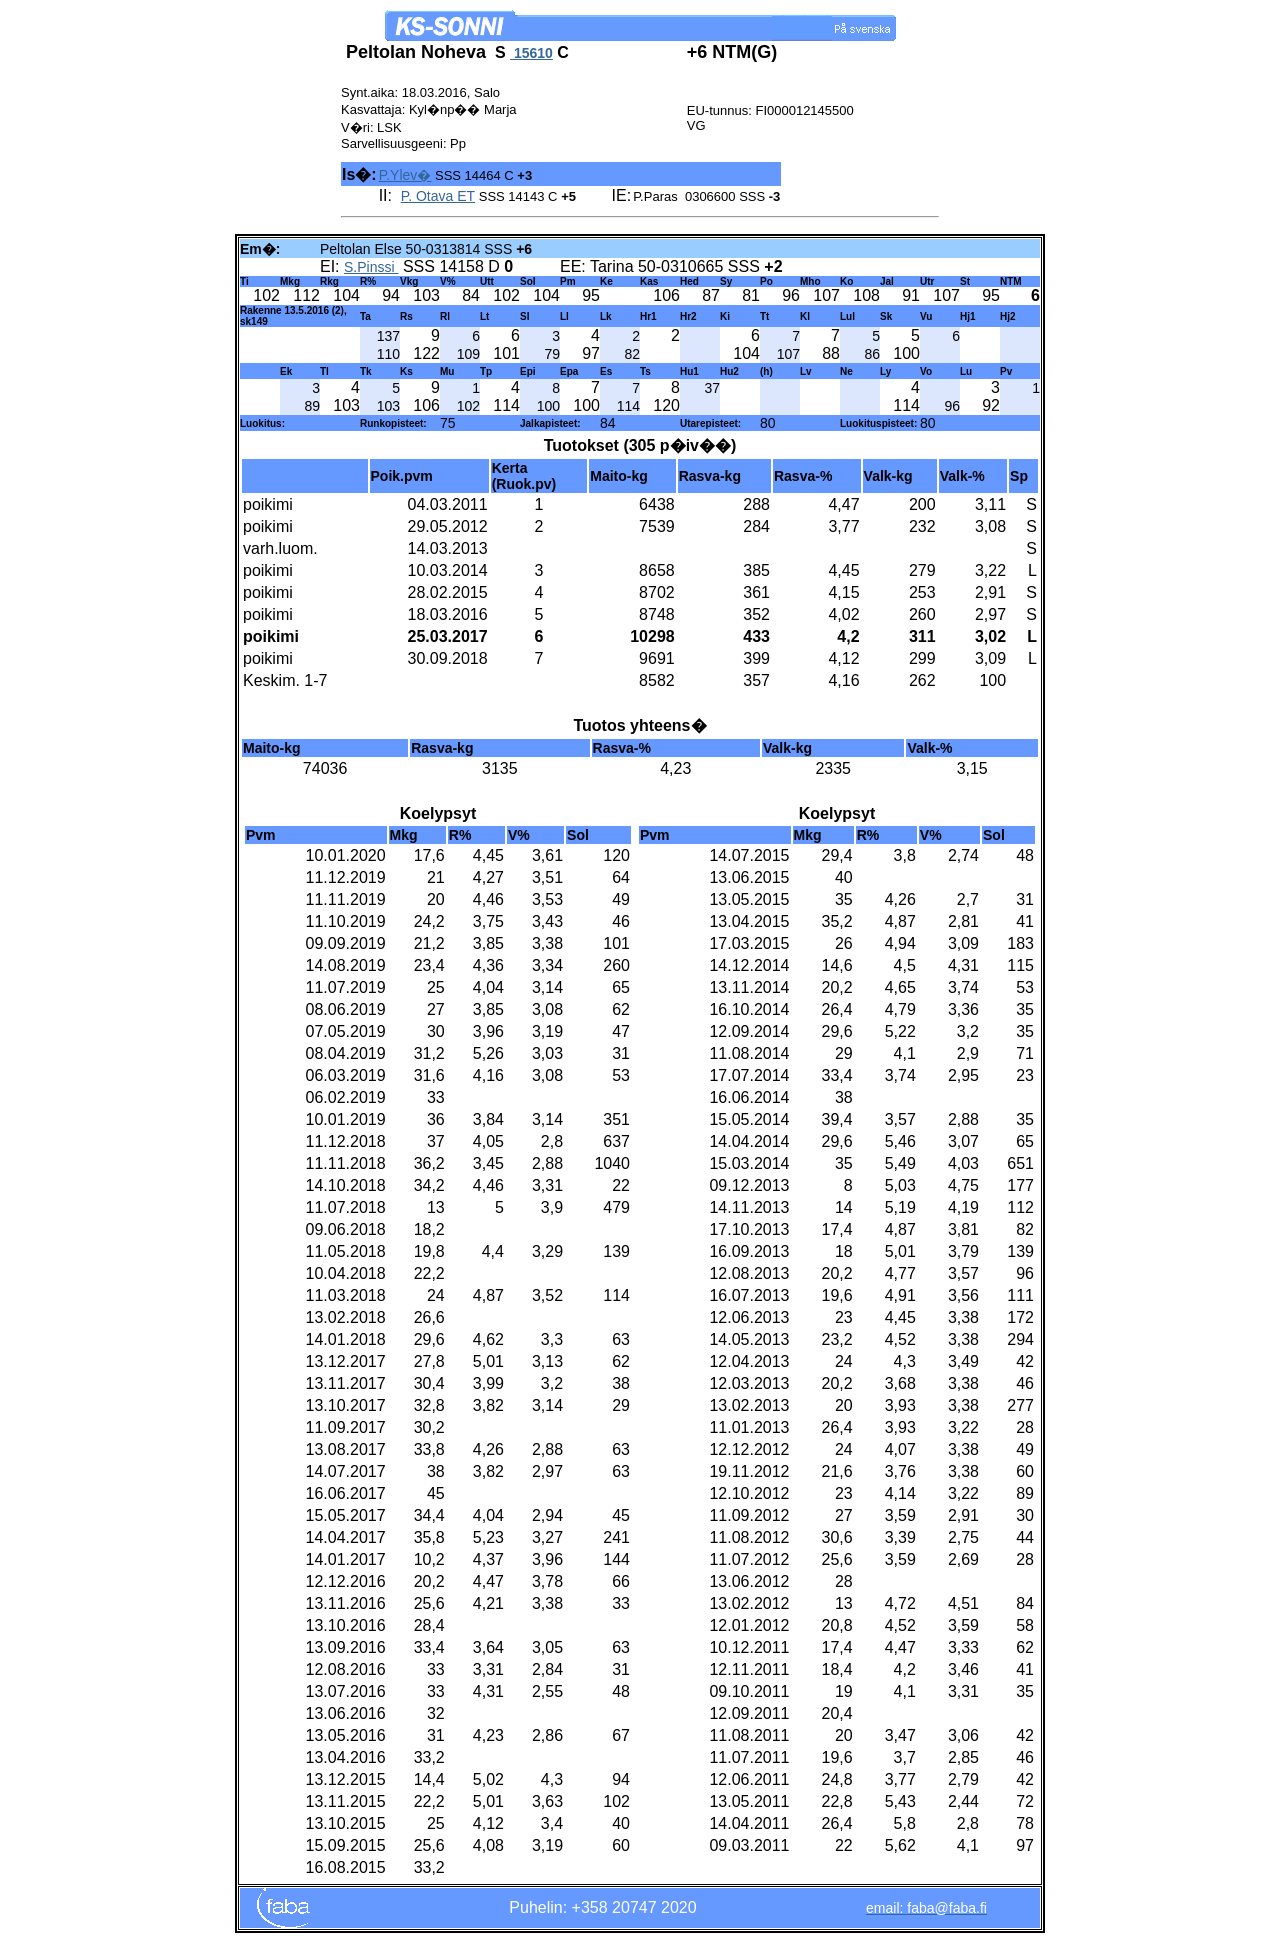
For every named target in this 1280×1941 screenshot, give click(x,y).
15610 (531, 53)
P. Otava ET (438, 196)
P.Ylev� (405, 175)
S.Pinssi (371, 267)
